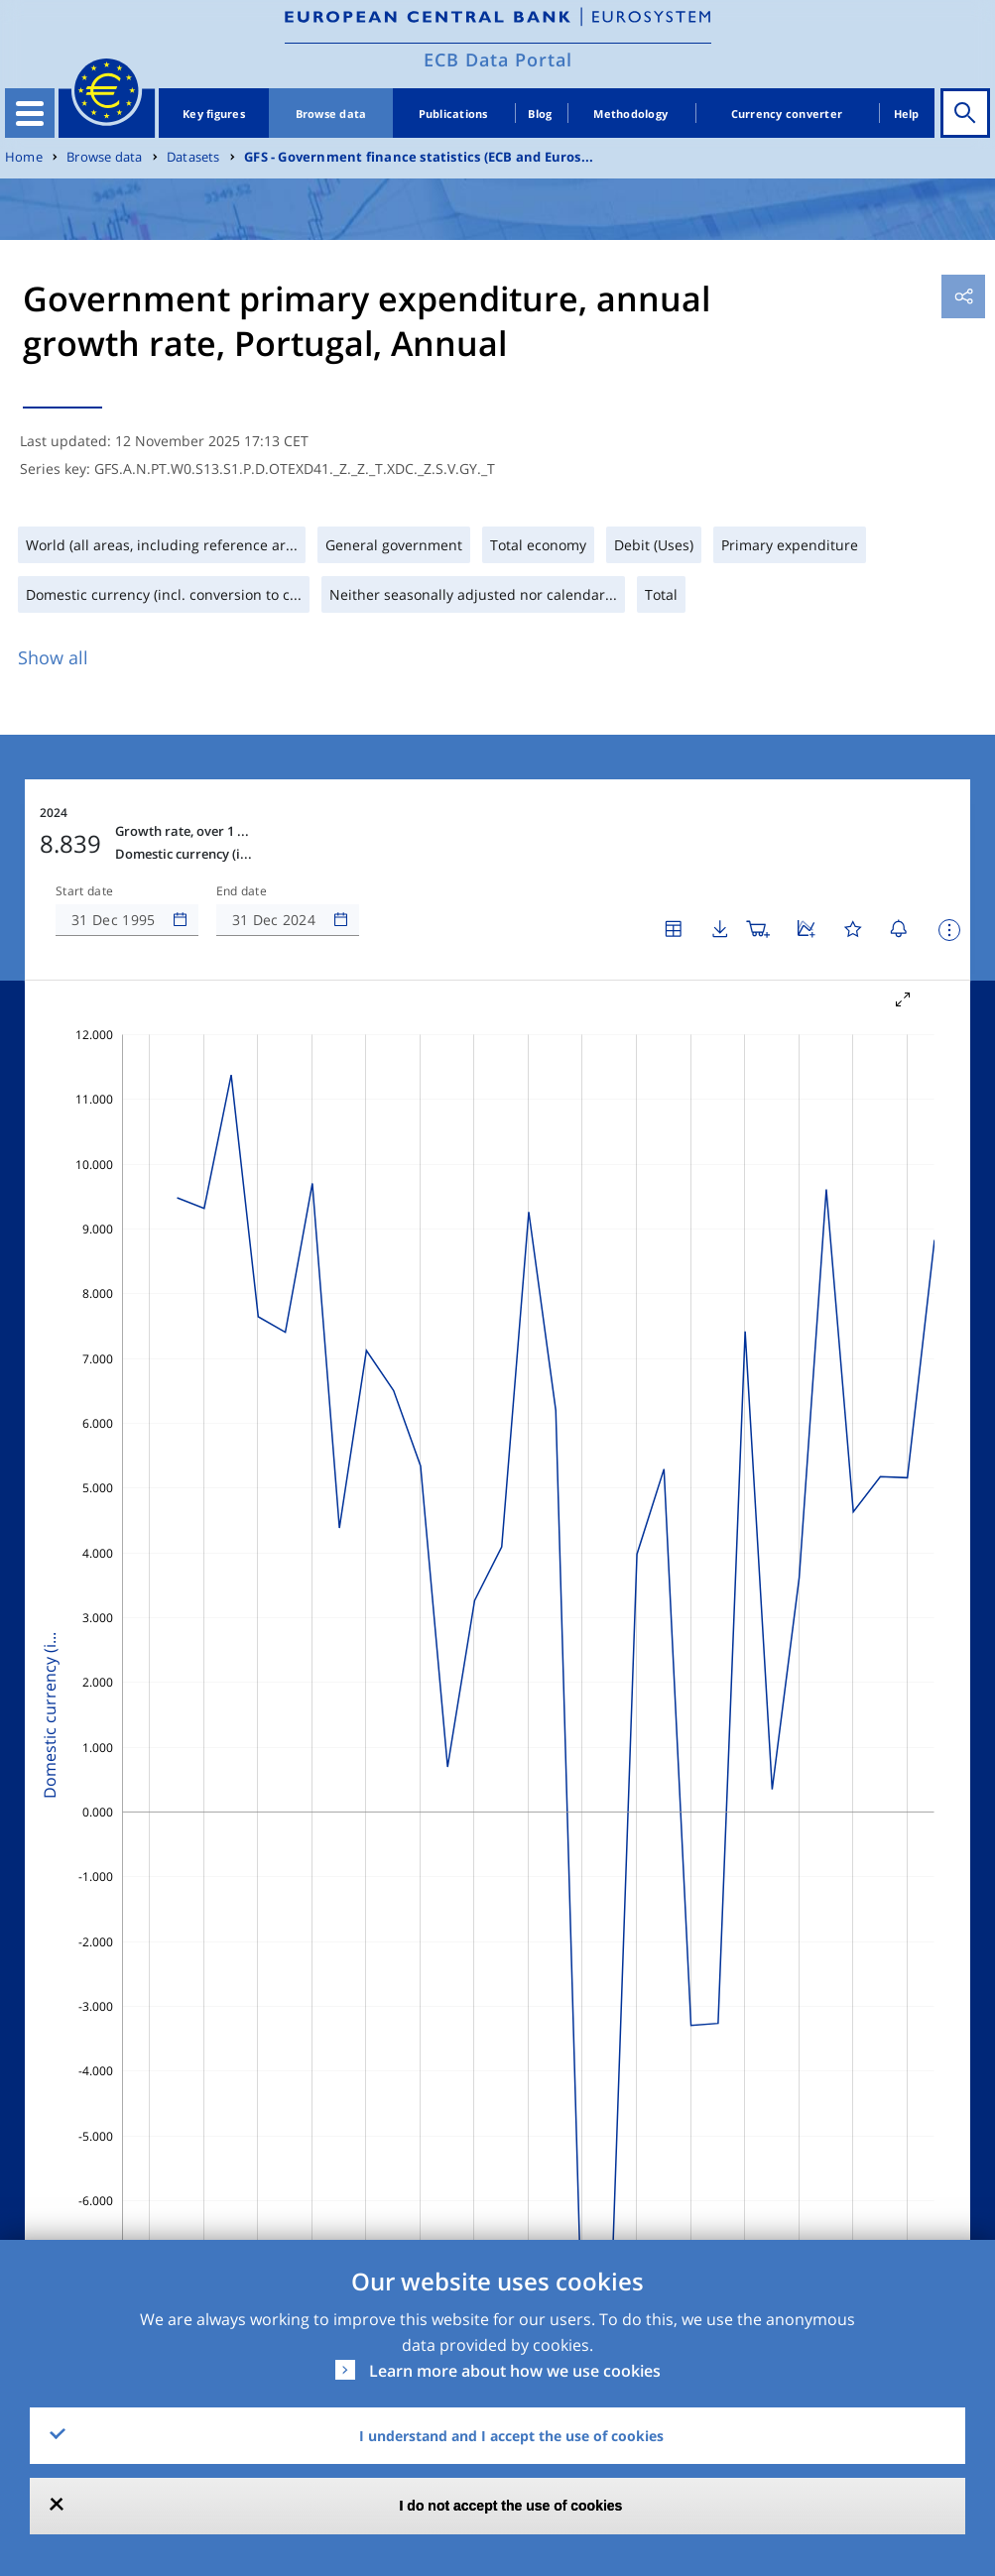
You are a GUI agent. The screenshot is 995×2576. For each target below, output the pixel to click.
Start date (84, 891)
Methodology (630, 113)
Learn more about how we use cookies (515, 2371)
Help (907, 113)
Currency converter (787, 113)
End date (242, 891)
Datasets (193, 157)
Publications (453, 113)
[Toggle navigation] (30, 113)
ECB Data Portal (498, 59)
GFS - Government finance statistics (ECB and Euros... (418, 157)
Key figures (214, 113)
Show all (53, 657)
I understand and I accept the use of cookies (511, 2435)
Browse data (331, 113)
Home (24, 157)
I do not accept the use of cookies (511, 2506)
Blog (540, 113)
